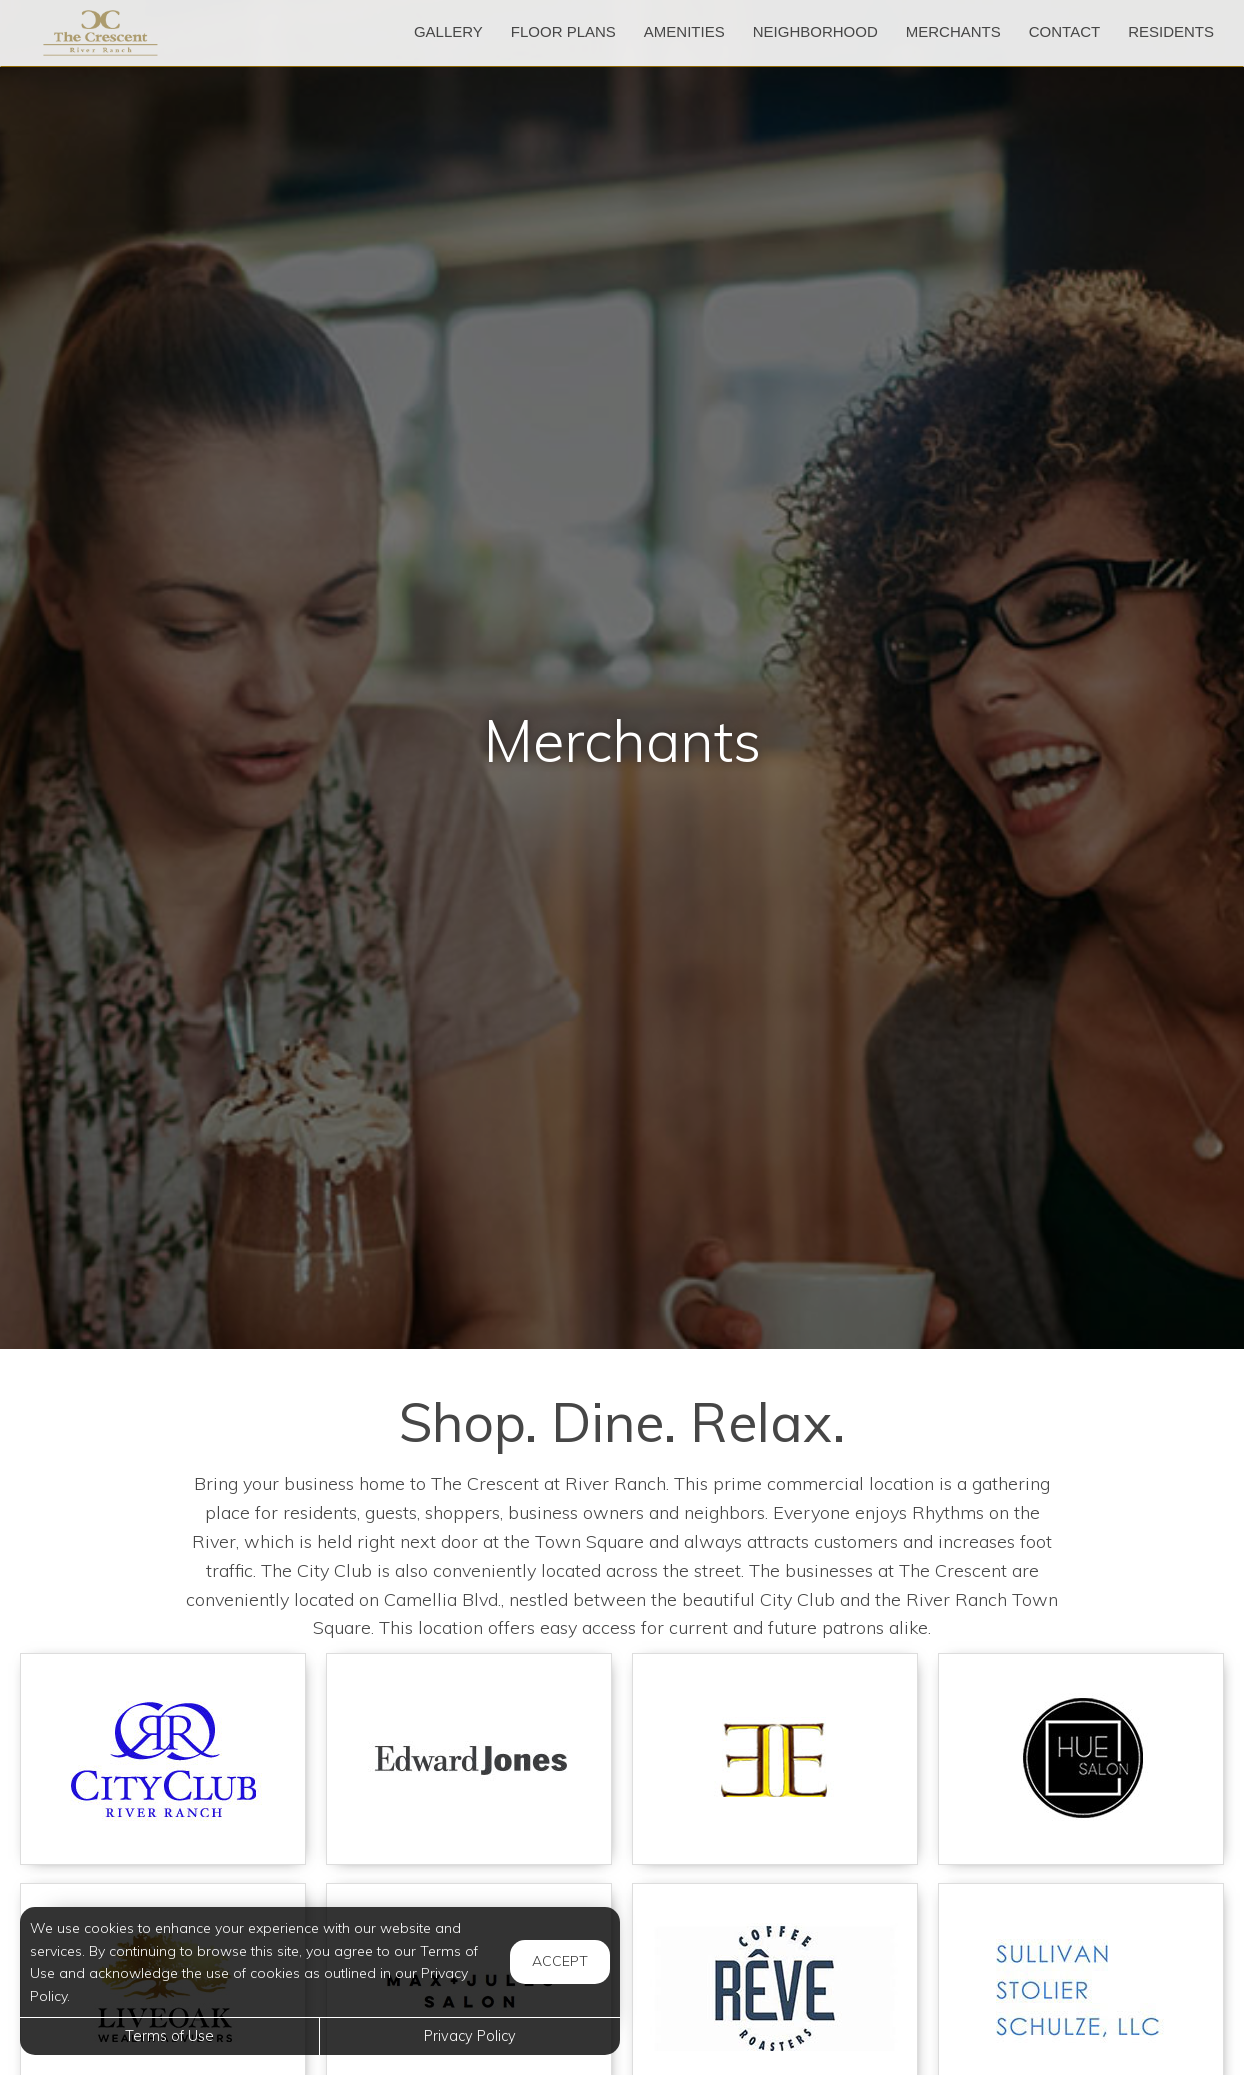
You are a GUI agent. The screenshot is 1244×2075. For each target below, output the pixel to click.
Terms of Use (169, 2036)
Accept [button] (560, 1961)
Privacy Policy (470, 2036)
